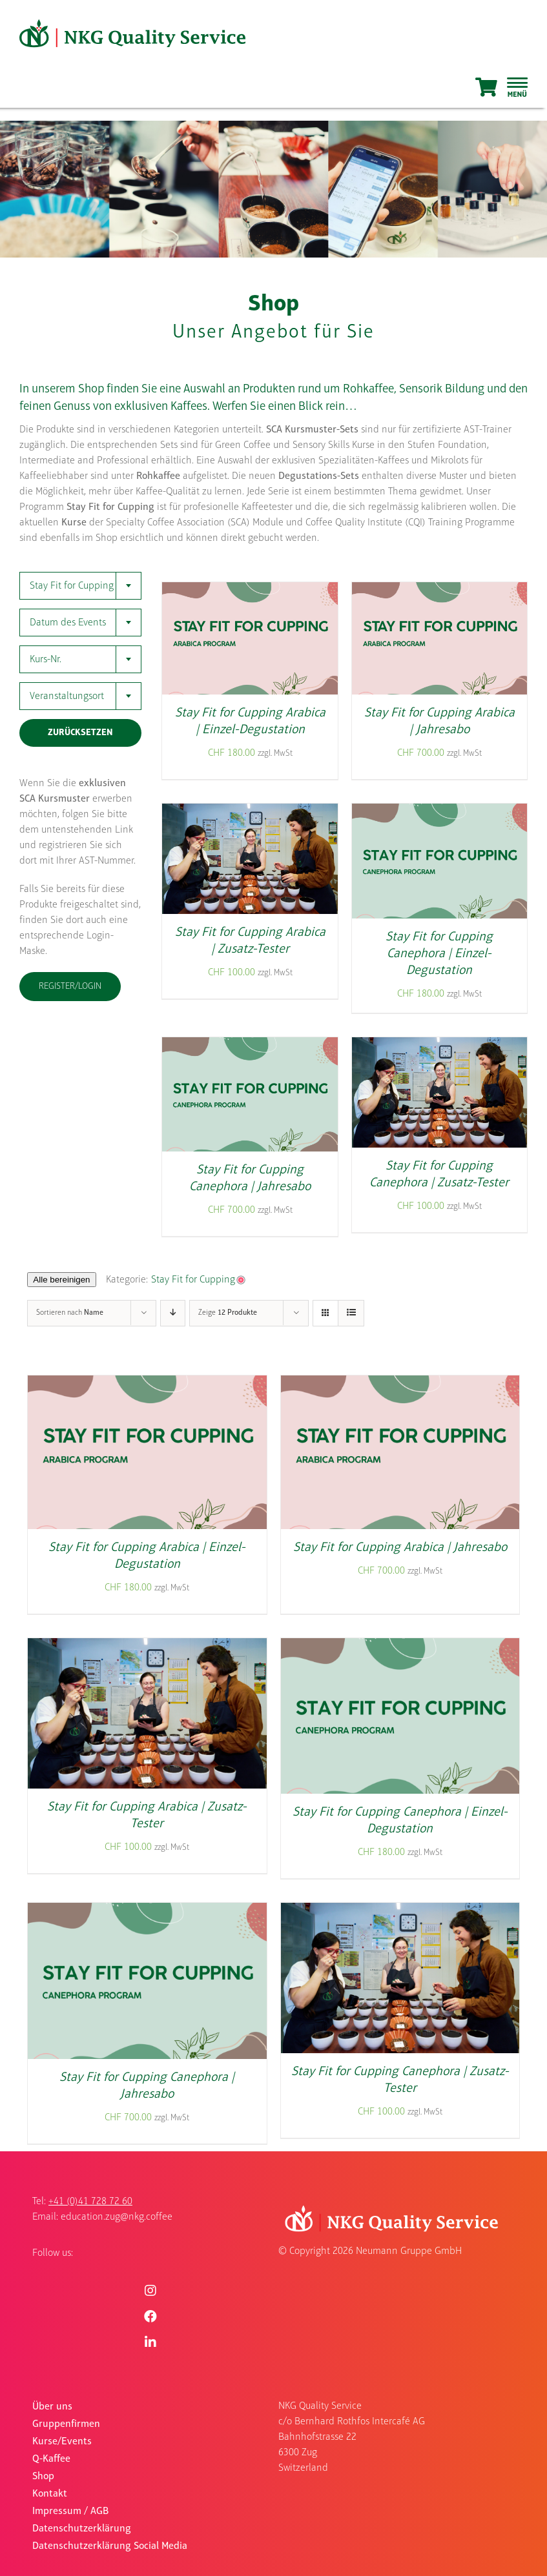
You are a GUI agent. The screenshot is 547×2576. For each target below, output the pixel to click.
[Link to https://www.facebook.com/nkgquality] (150, 2316)
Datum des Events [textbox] (68, 623)
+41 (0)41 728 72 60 (90, 2201)
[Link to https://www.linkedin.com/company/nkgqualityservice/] (150, 2342)
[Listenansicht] (351, 1313)
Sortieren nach (69, 1313)
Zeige (227, 1313)
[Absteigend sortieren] (172, 1313)
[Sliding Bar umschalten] (517, 87)
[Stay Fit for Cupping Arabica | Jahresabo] (439, 590)
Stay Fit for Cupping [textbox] (72, 586)
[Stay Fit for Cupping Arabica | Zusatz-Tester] (249, 812)
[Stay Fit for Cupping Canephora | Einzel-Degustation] (439, 812)
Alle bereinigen (61, 1279)
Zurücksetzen (80, 733)
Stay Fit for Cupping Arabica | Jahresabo (400, 1547)
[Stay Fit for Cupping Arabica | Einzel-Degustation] (249, 590)
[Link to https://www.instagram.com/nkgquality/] (150, 2290)
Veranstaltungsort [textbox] (67, 696)
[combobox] (80, 586)
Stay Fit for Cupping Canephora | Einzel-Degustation (439, 954)
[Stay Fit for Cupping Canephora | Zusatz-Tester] (439, 1045)
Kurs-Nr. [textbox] (45, 659)
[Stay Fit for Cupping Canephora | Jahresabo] (249, 1045)
